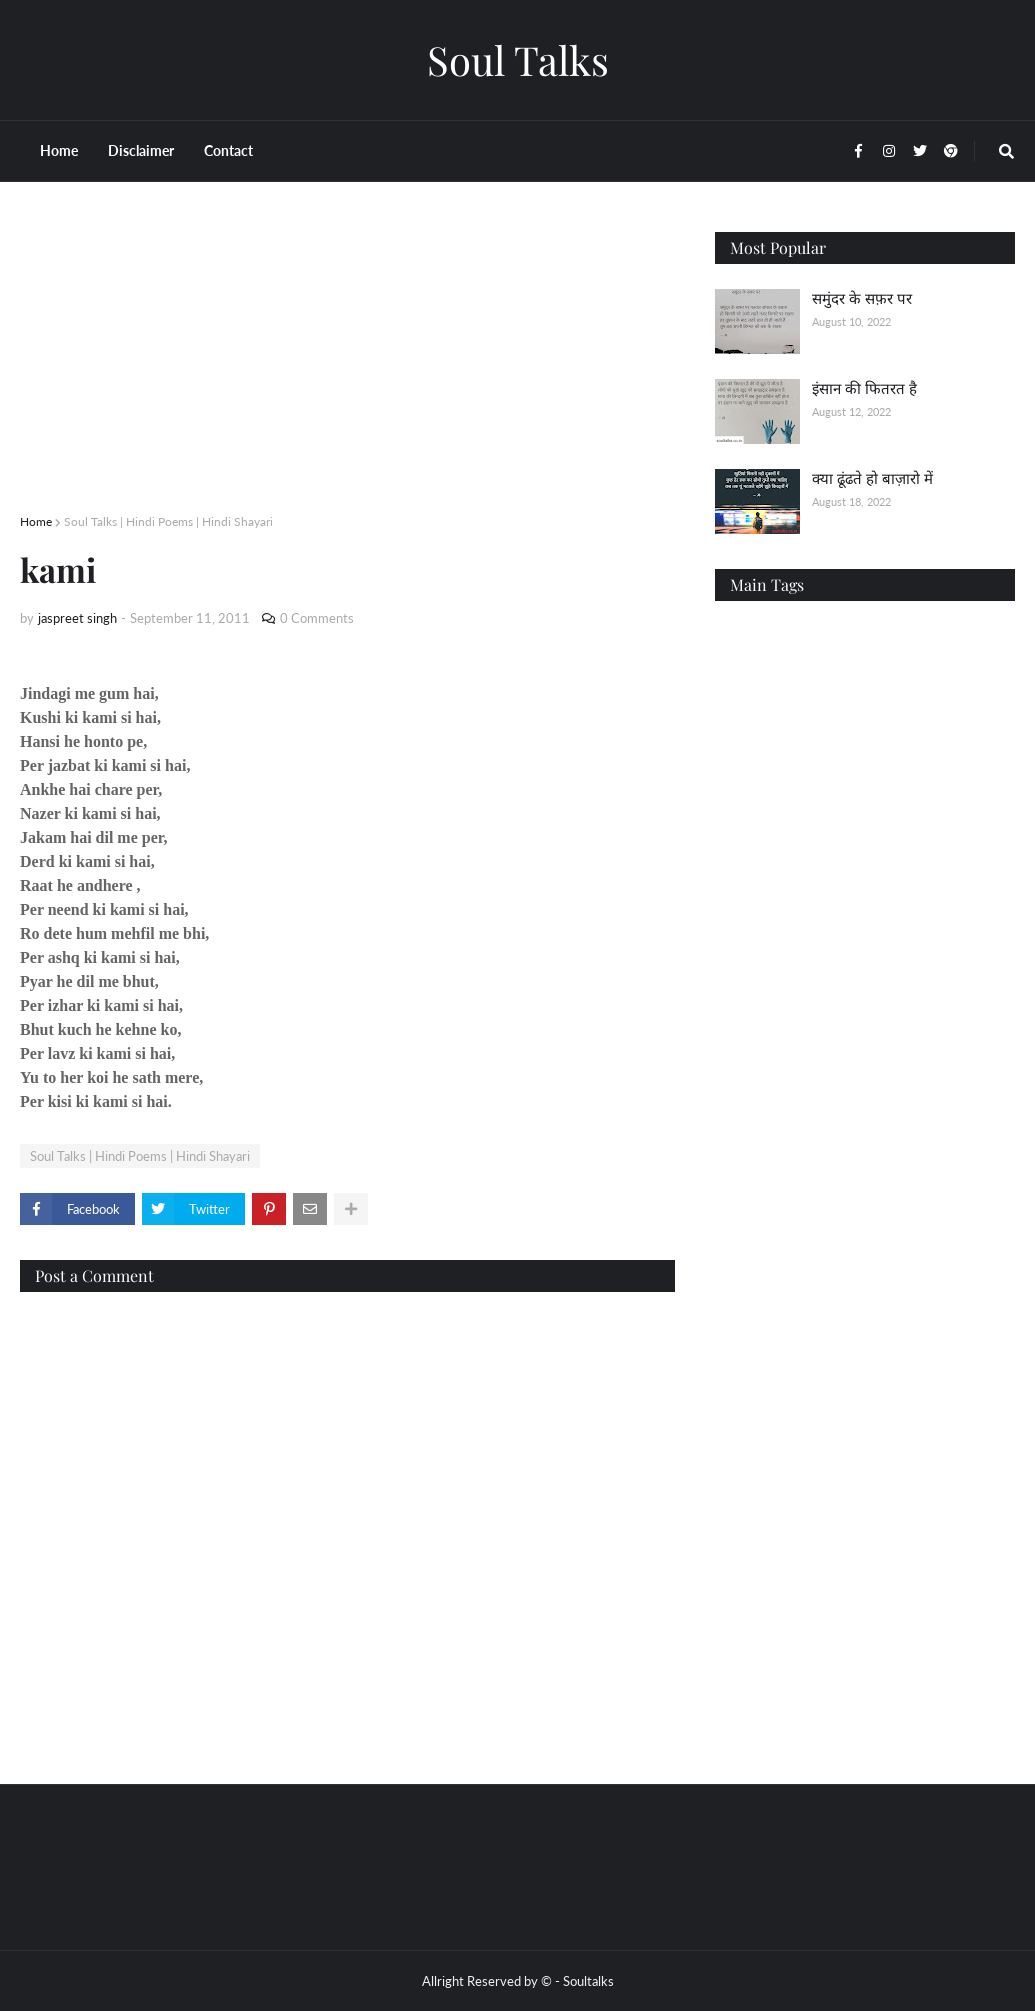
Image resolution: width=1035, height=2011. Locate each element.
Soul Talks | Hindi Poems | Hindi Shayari (168, 521)
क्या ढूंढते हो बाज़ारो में (872, 478)
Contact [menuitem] (228, 150)
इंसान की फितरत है (864, 388)
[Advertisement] (347, 372)
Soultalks (588, 1981)
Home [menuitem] (59, 150)
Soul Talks (518, 59)
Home (36, 521)
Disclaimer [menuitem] (141, 150)
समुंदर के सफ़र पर (862, 298)
